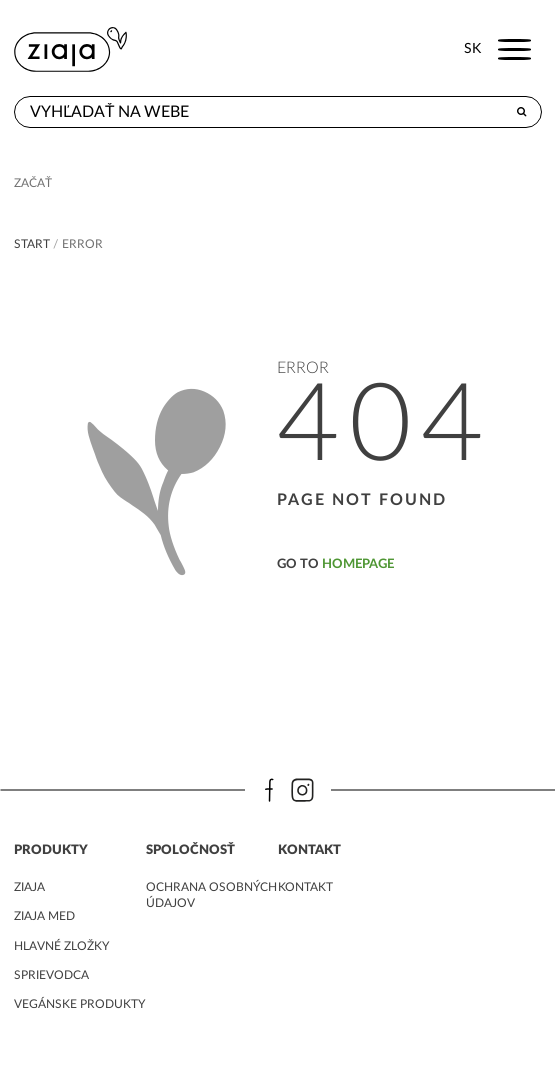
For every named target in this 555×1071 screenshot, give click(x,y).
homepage (358, 564)
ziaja (29, 887)
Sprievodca (51, 975)
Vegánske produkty (79, 1004)
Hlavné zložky (61, 946)
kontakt (305, 887)
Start (32, 244)
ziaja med (44, 916)
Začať (33, 183)
